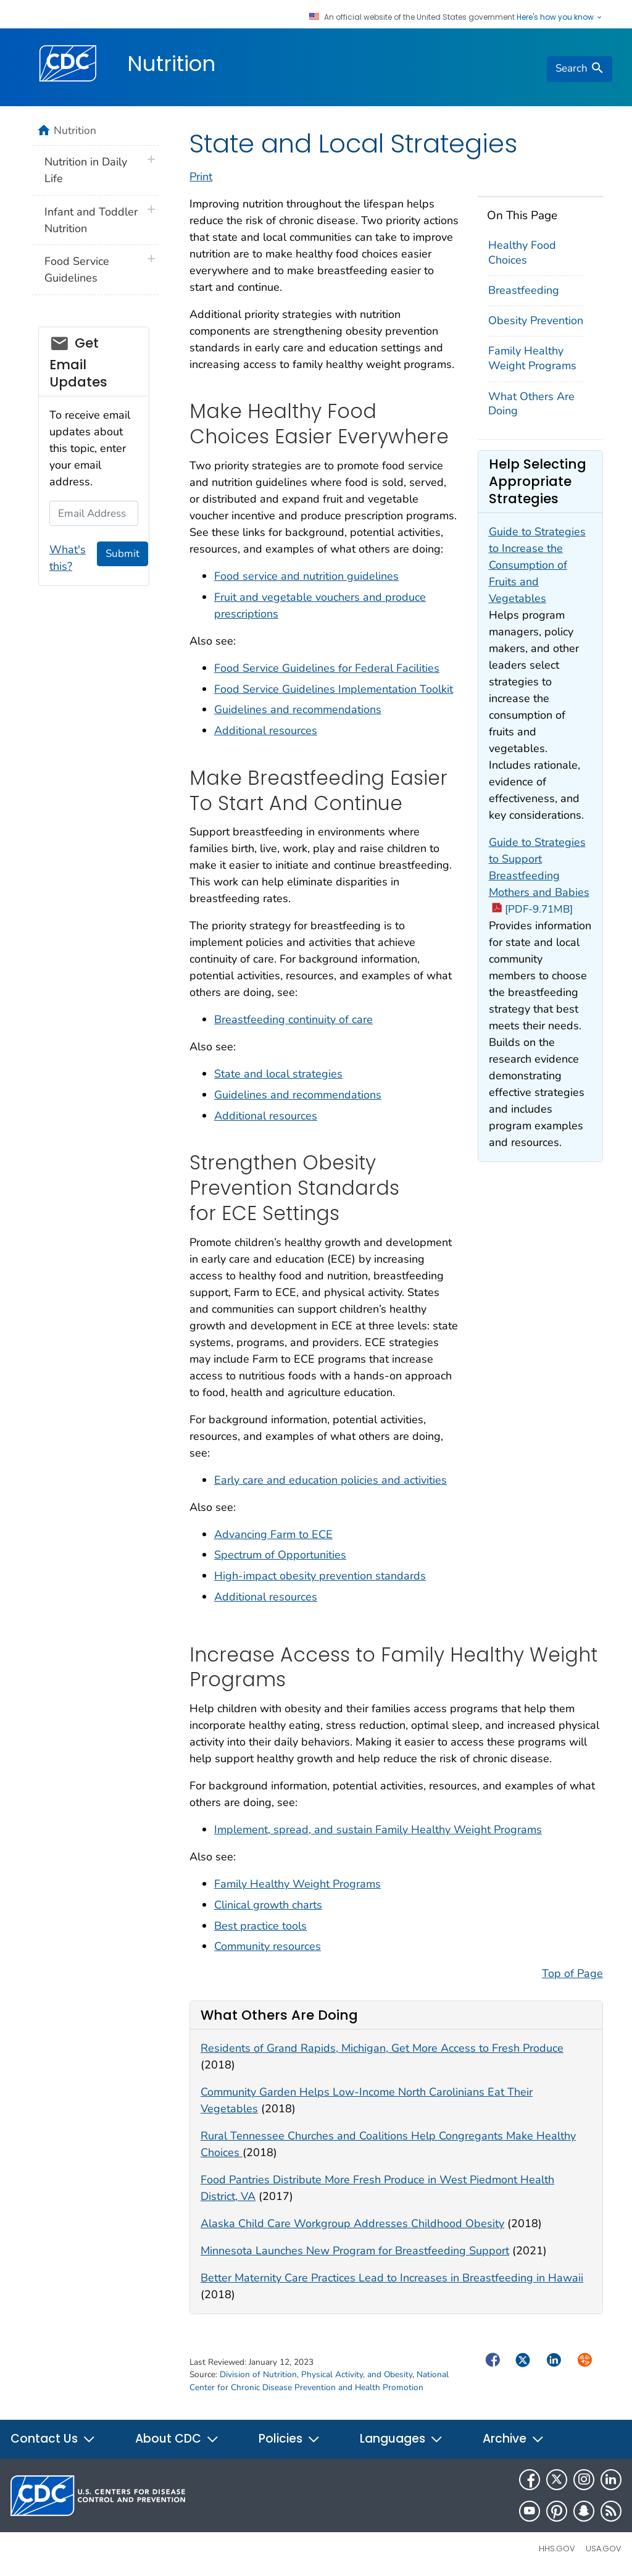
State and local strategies (278, 1073)
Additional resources (265, 730)
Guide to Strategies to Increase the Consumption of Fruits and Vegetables (537, 565)
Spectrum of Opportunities (280, 1554)
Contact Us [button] (53, 2438)
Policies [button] (289, 2438)
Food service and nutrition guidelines (306, 576)
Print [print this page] (200, 176)
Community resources (267, 1946)
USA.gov (604, 2548)
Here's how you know (560, 17)
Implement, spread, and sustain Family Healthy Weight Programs (378, 1829)
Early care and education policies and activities (330, 1480)
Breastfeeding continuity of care (293, 1019)
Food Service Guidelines (76, 269)
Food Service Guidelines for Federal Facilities (326, 668)
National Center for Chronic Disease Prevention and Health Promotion (319, 2381)
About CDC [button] (177, 2438)
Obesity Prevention (535, 320)
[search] (579, 69)
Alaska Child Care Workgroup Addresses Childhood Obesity (352, 2223)
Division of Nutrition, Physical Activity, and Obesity (316, 2374)
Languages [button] (401, 2438)
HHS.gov (557, 2548)
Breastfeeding (523, 290)
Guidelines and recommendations (297, 709)
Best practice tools (260, 1925)
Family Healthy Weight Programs (532, 357)
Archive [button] (513, 2438)
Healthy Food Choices (522, 252)
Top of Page (572, 1973)
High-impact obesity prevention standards (320, 1575)
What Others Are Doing (531, 403)
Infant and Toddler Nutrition (91, 220)
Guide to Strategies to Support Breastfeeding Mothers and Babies (539, 875)
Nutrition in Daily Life (85, 170)
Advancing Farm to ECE (273, 1534)
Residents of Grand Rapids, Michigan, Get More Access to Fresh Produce (382, 2048)
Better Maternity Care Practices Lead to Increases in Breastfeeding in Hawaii (392, 2277)
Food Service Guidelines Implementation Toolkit (333, 689)
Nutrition (171, 63)
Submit (122, 553)
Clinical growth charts (268, 1904)
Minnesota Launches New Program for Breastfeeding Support (355, 2250)
